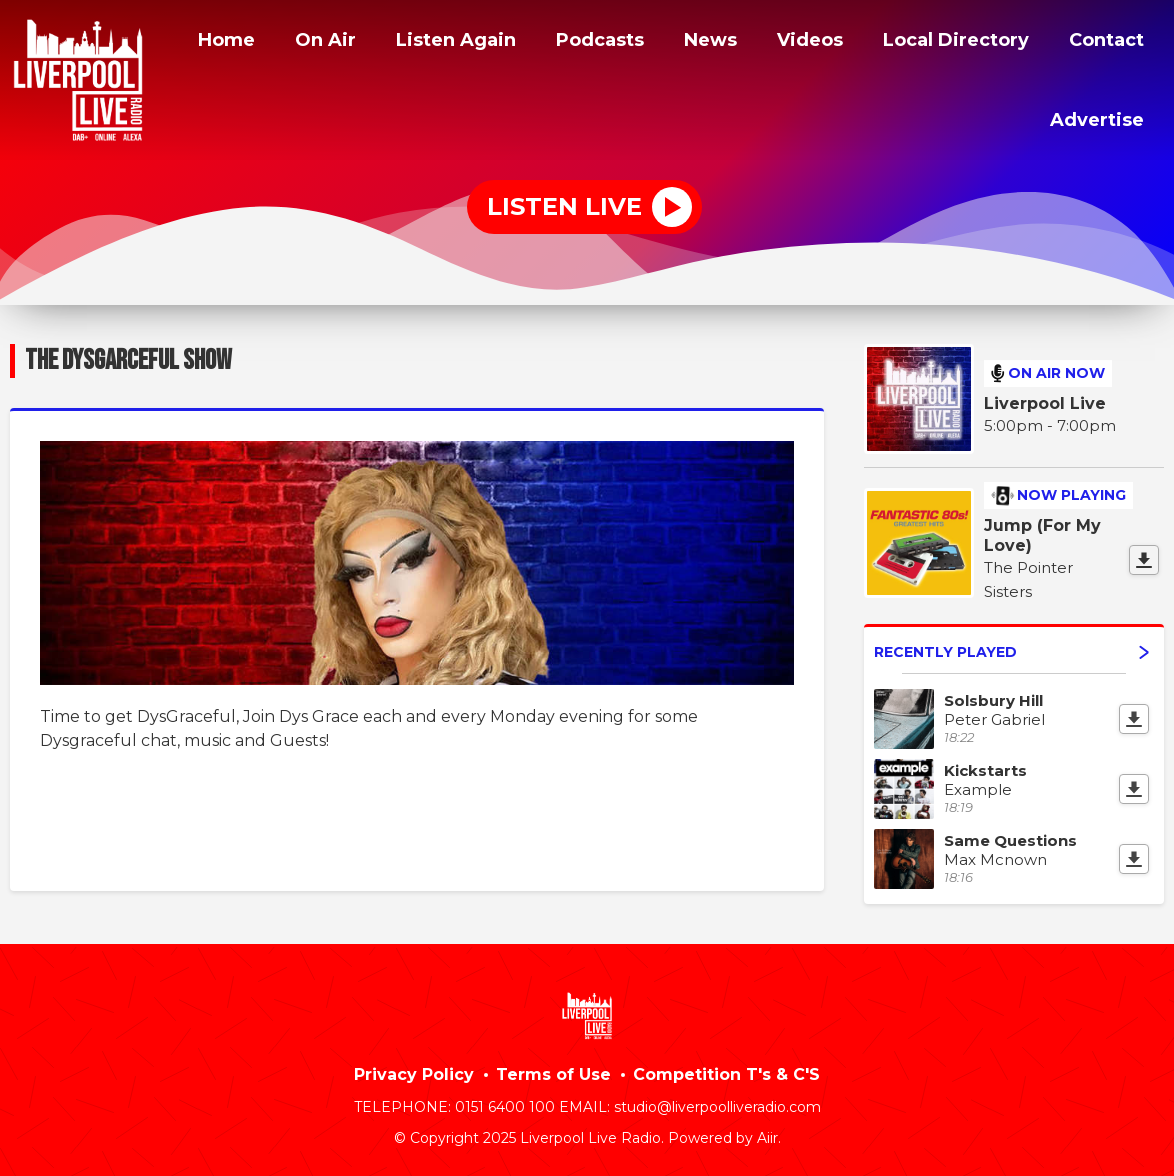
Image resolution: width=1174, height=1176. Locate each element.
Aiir (767, 1135)
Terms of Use (553, 1071)
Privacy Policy (414, 1071)
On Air (399, 43)
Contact (966, 117)
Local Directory (1062, 43)
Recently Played (1011, 648)
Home (296, 43)
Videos (907, 43)
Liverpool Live (1045, 400)
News (805, 43)
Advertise (1095, 117)
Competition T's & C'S (726, 1071)
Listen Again (537, 43)
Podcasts (690, 43)
